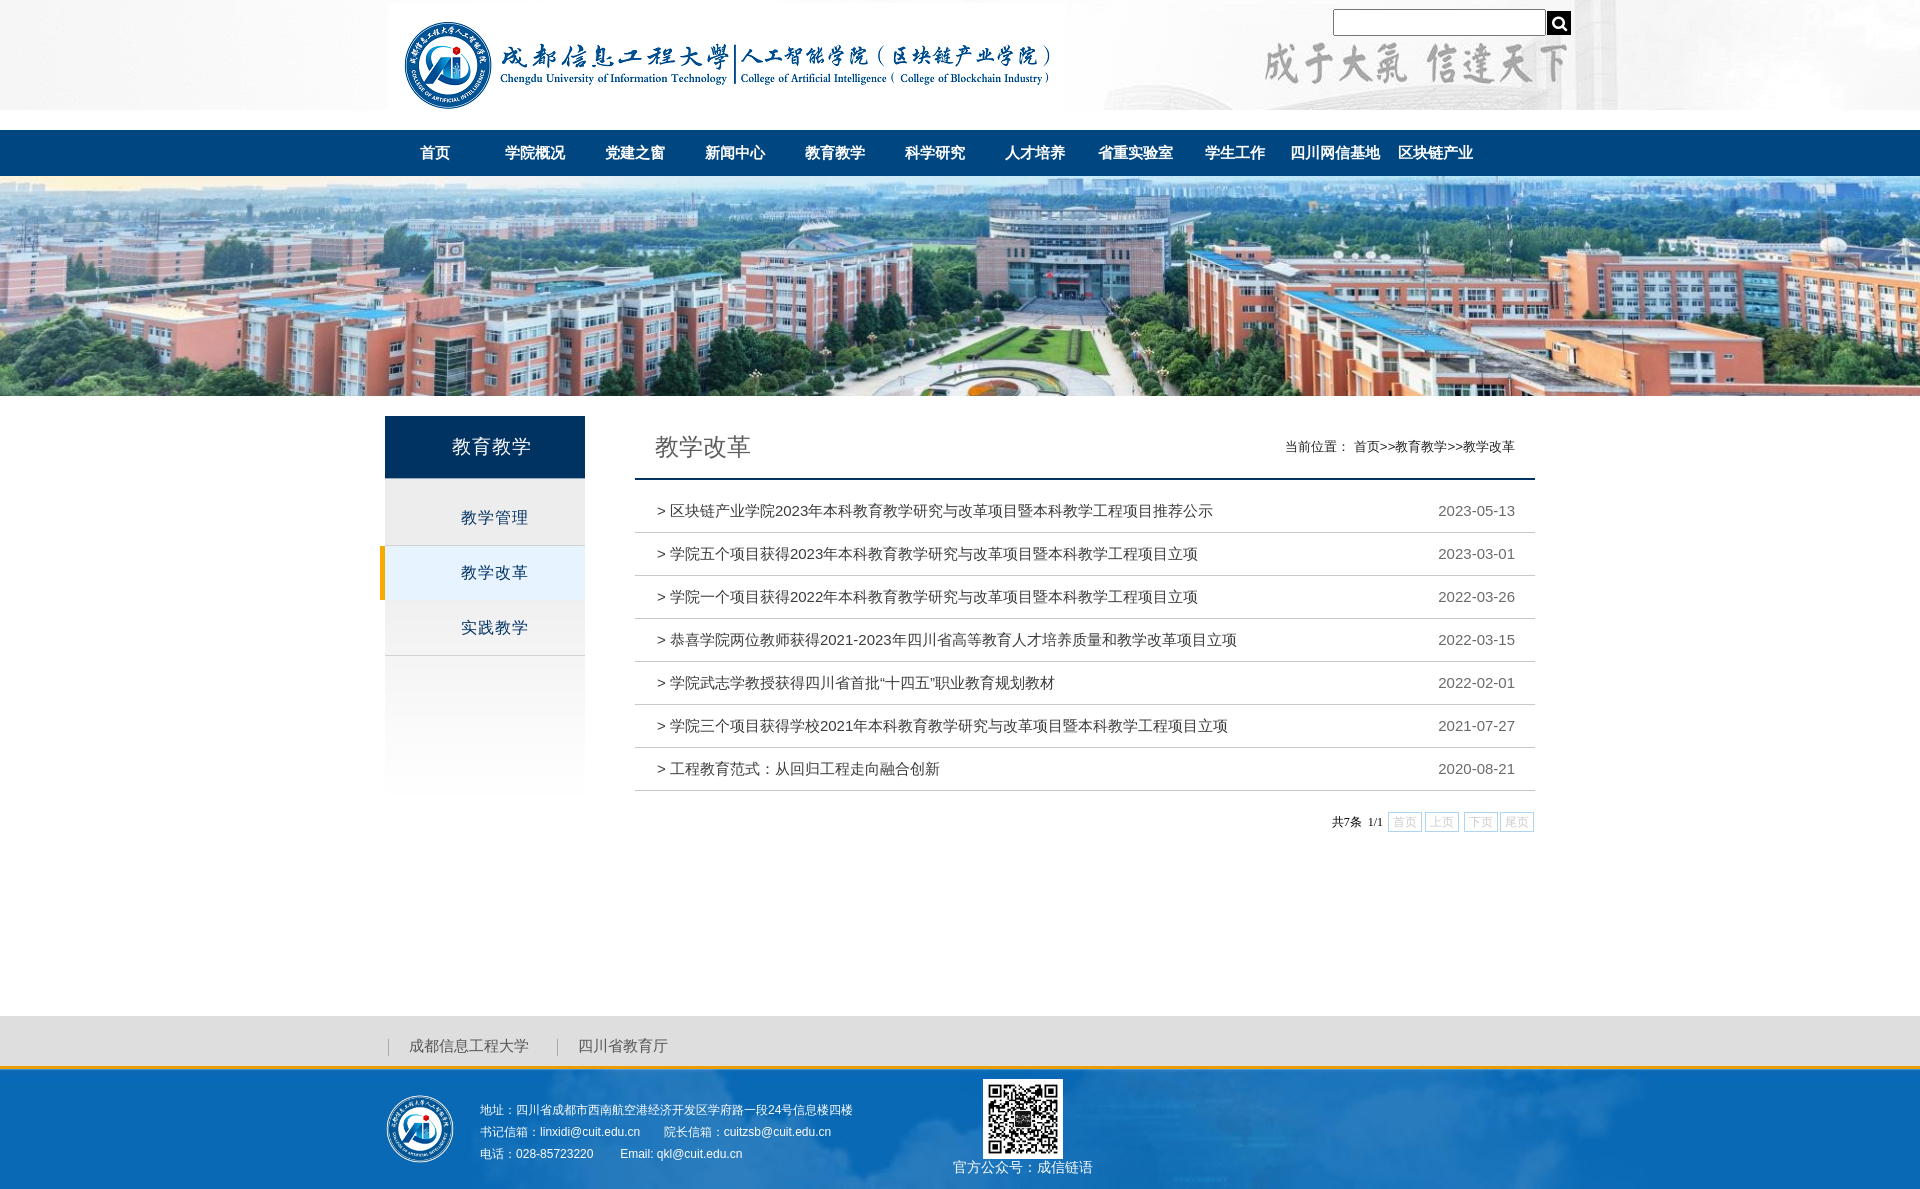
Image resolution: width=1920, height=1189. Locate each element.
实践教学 (495, 627)
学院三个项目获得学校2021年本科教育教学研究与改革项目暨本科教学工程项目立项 (942, 725)
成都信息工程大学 (469, 1046)
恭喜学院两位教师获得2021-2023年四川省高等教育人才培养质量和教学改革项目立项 (947, 639)
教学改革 (495, 572)
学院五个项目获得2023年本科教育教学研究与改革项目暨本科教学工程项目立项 (927, 553)
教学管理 (495, 517)
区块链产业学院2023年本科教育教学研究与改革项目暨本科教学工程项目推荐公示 (935, 510)
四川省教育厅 (623, 1046)
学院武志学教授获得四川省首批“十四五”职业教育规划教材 (856, 682)
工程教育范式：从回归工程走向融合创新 (798, 768)
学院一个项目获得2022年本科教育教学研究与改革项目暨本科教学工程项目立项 (927, 596)
